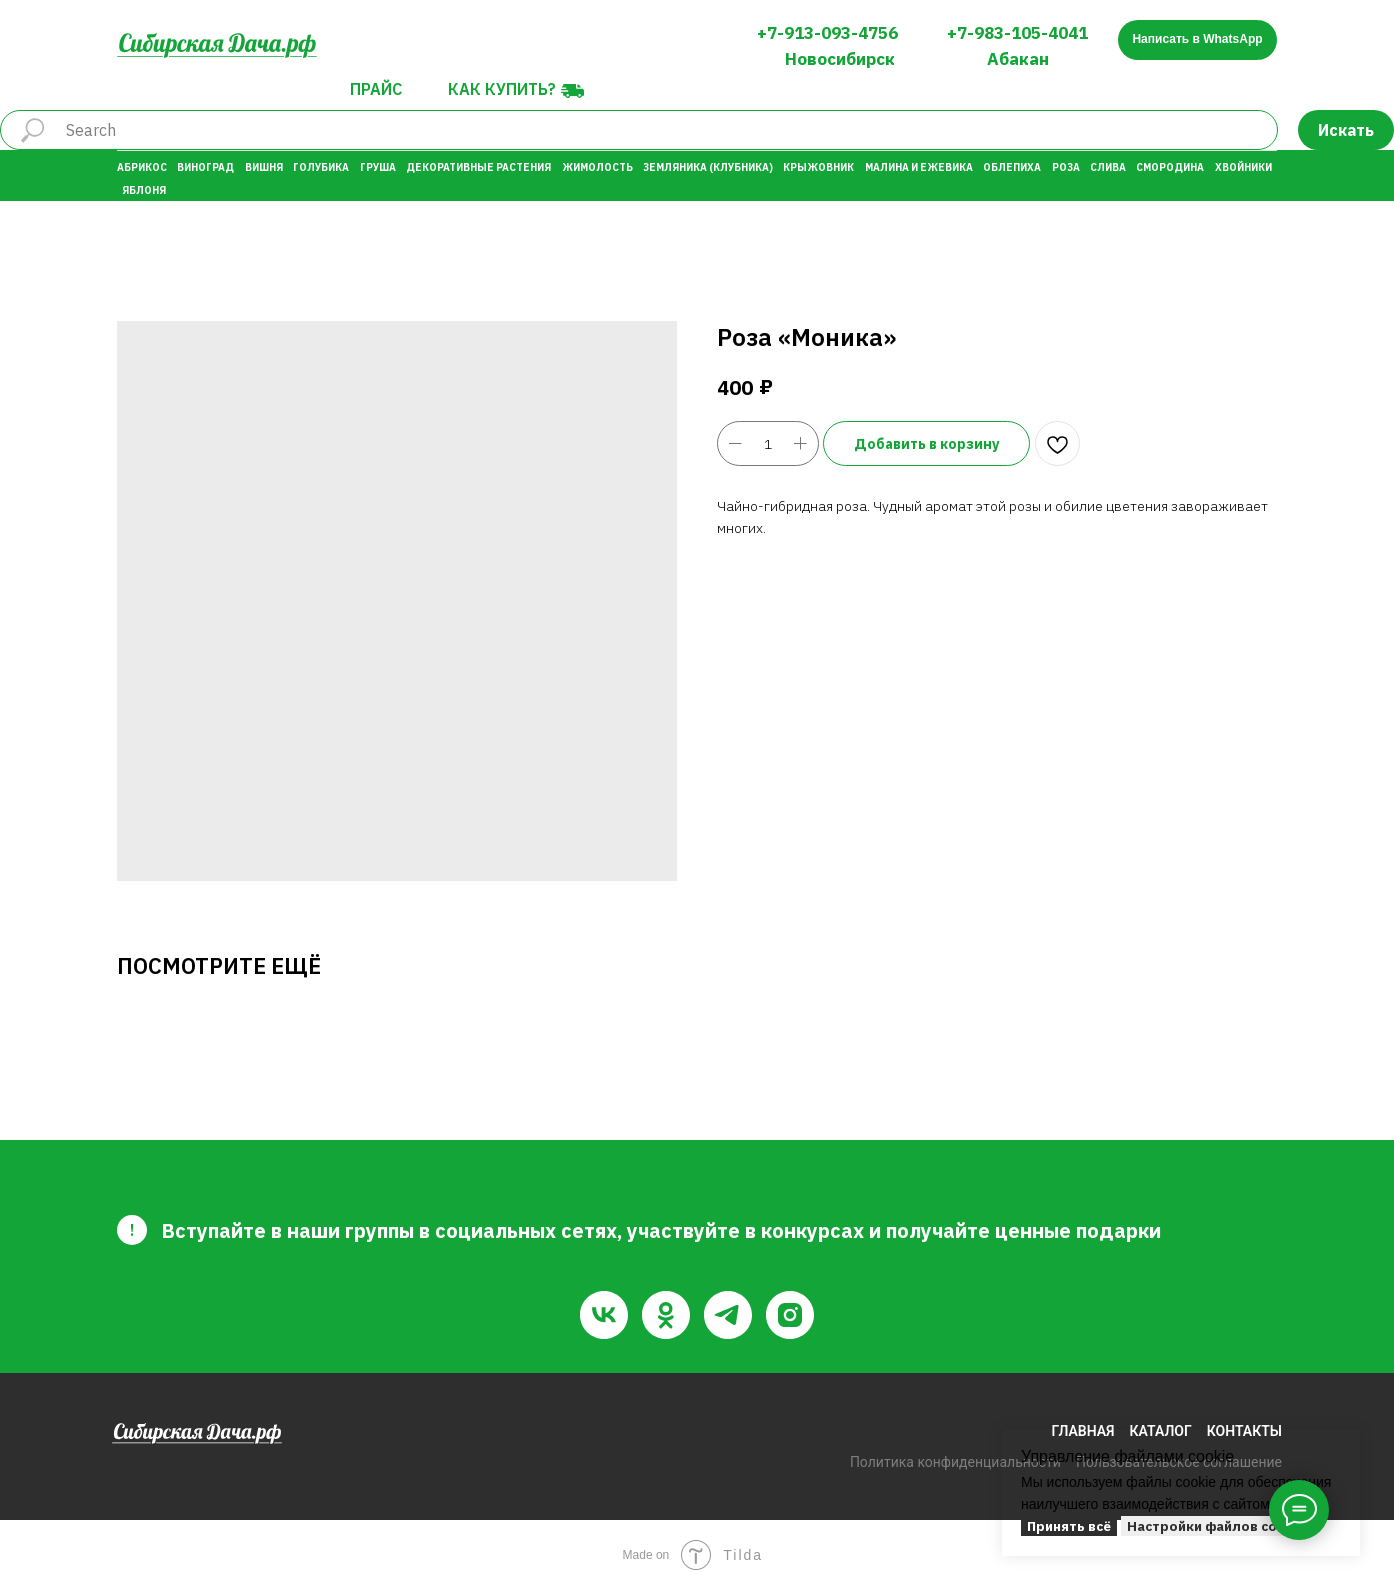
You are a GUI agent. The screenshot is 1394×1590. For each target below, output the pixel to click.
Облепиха (1012, 167)
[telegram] (728, 1315)
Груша (378, 167)
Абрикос (142, 167)
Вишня (264, 167)
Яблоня (144, 190)
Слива (1108, 167)
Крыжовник (818, 167)
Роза (1066, 167)
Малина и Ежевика (919, 167)
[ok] (666, 1315)
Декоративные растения (478, 167)
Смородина (1170, 167)
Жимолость (597, 167)
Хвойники (1243, 167)
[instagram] (790, 1315)
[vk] (604, 1315)
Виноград (205, 167)
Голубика (321, 167)
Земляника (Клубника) (708, 167)
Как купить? (502, 89)
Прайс (376, 89)
